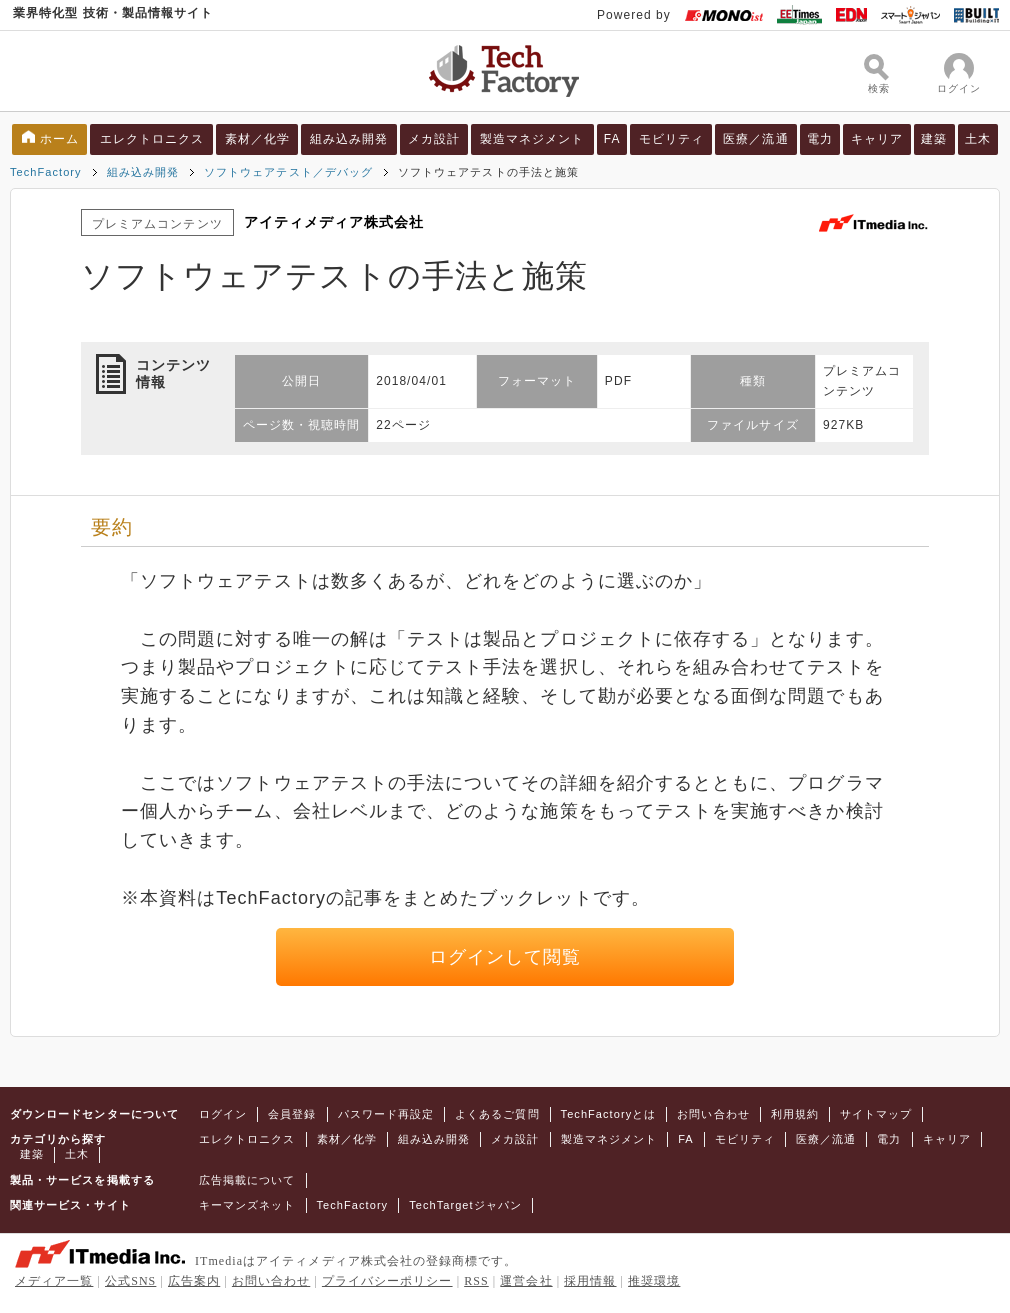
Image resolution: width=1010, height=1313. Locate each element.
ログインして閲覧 (505, 957)
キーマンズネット (247, 1205)
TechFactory (46, 172)
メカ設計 (434, 139)
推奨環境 (654, 1281)
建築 (934, 139)
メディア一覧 (54, 1281)
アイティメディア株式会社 (334, 222)
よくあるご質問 (497, 1114)
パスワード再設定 (386, 1114)
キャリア (877, 139)
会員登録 (292, 1114)
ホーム (59, 139)
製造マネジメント (532, 139)
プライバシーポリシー (387, 1281)
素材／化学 (257, 139)
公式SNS (130, 1281)
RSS (476, 1281)
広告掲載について (247, 1180)
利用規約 (795, 1114)
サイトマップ (876, 1114)
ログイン (223, 1114)
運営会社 (526, 1281)
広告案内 (194, 1281)
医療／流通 (755, 139)
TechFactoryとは (609, 1114)
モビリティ (671, 139)
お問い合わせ (713, 1114)
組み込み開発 (349, 139)
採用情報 (590, 1281)
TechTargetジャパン (465, 1205)
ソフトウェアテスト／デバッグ (288, 172)
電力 (820, 139)
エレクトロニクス (152, 139)
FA (612, 139)
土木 (978, 139)
